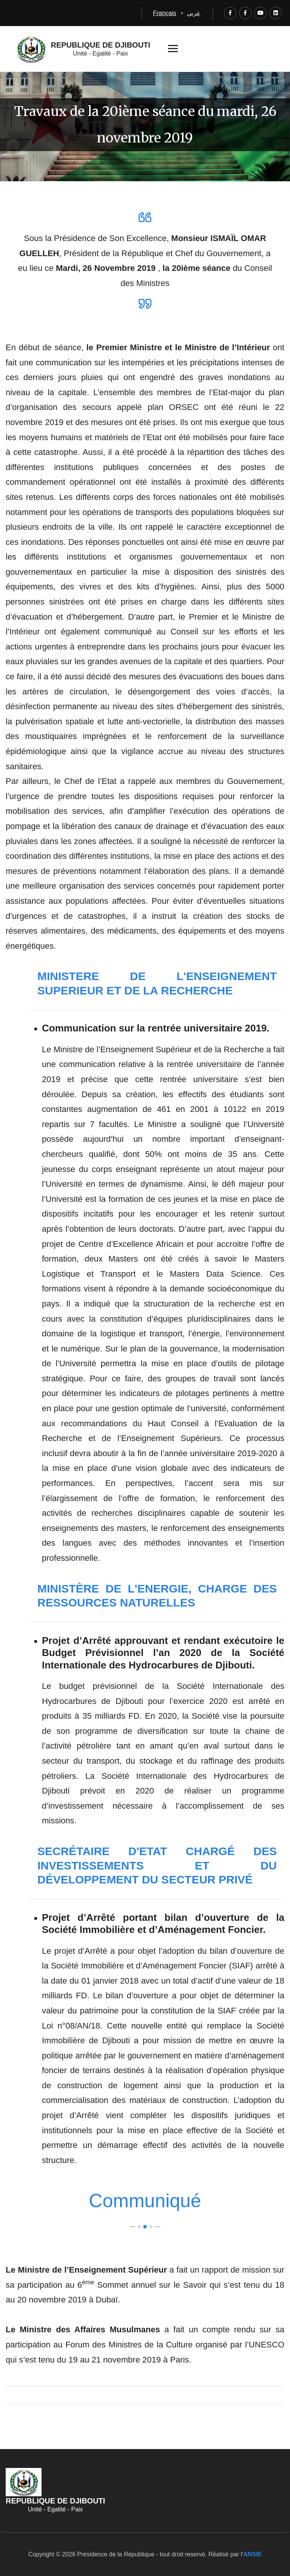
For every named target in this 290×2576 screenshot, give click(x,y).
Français (164, 13)
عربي (194, 13)
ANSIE (252, 2554)
